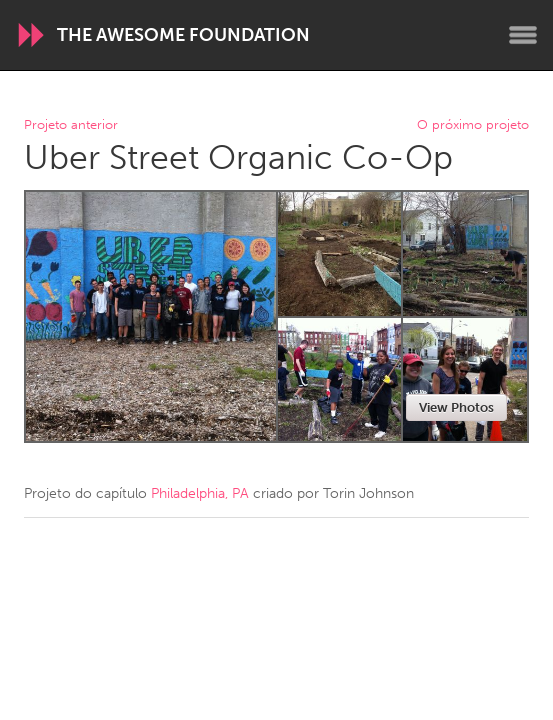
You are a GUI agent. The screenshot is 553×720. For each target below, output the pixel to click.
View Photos (456, 407)
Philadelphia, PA (200, 493)
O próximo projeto (473, 125)
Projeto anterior (71, 125)
